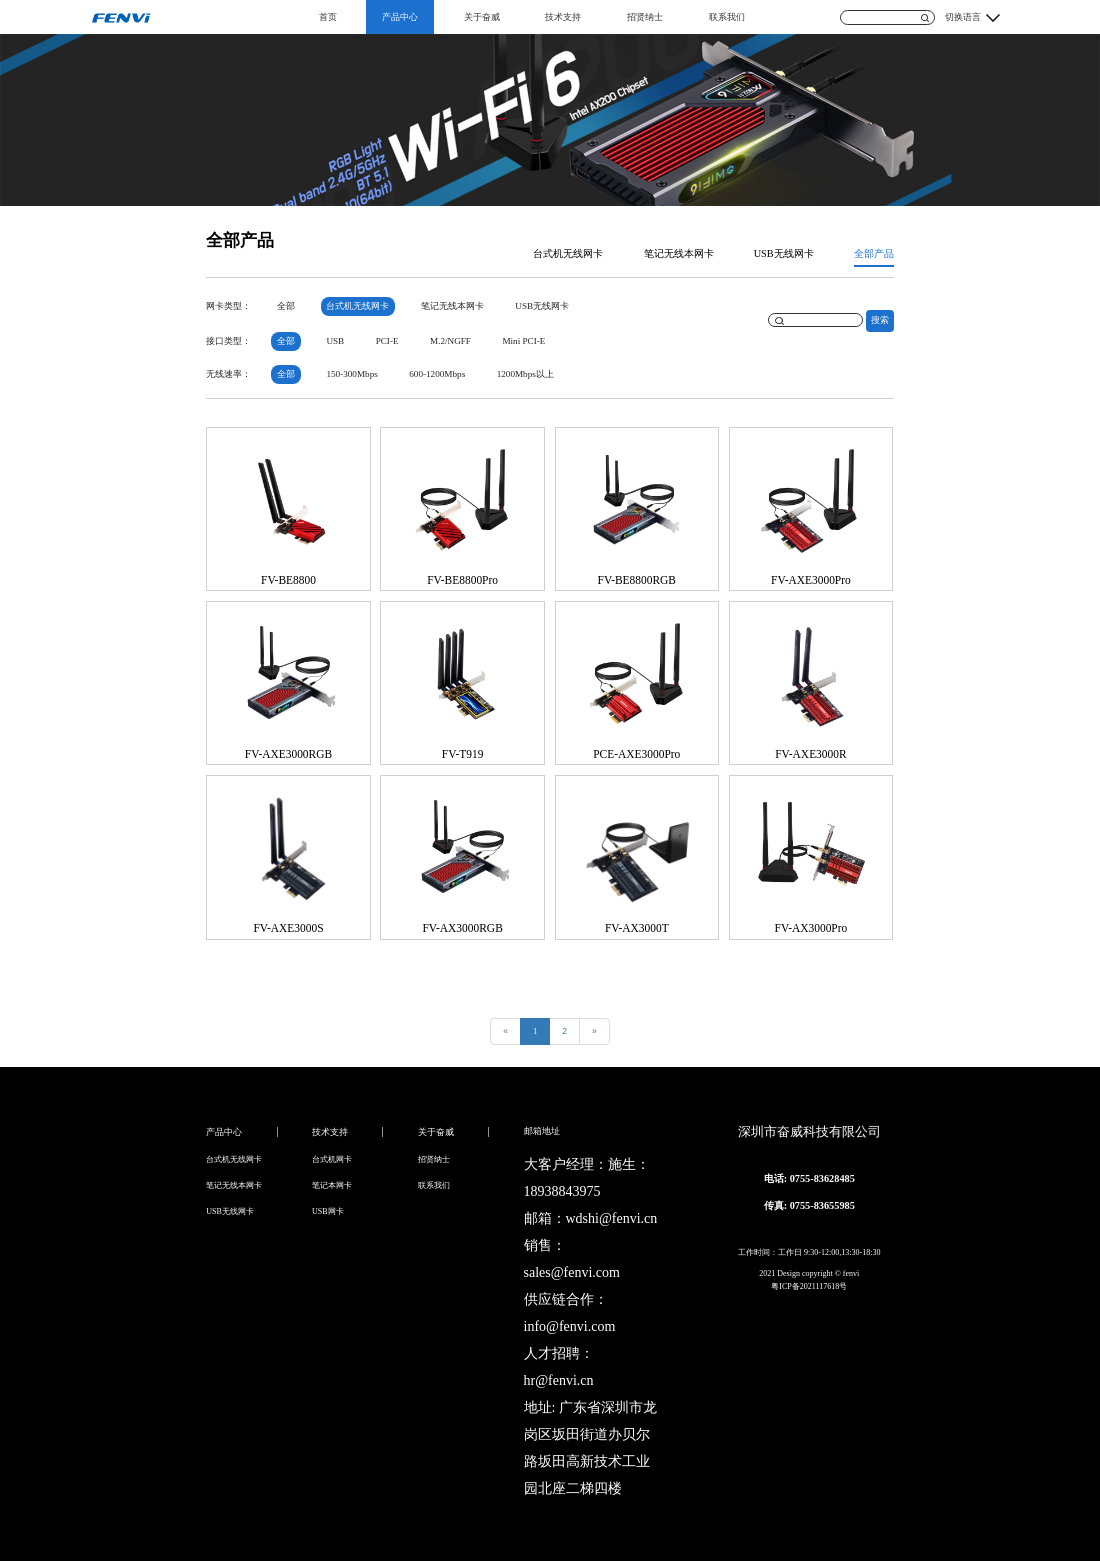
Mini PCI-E (523, 341)
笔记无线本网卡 (679, 253)
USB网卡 (328, 1211)
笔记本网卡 (332, 1185)
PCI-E (387, 341)
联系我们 (727, 17)
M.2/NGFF (450, 341)
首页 (328, 17)
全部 (286, 306)
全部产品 (874, 253)
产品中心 (400, 17)
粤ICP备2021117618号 (809, 1286)
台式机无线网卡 (568, 253)
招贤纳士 (645, 17)
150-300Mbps (351, 374)
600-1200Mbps (437, 374)
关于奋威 (482, 17)
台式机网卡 (332, 1159)
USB (335, 341)
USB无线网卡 (784, 253)
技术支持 (563, 17)
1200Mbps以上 (525, 374)
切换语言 (963, 17)
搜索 (880, 320)
